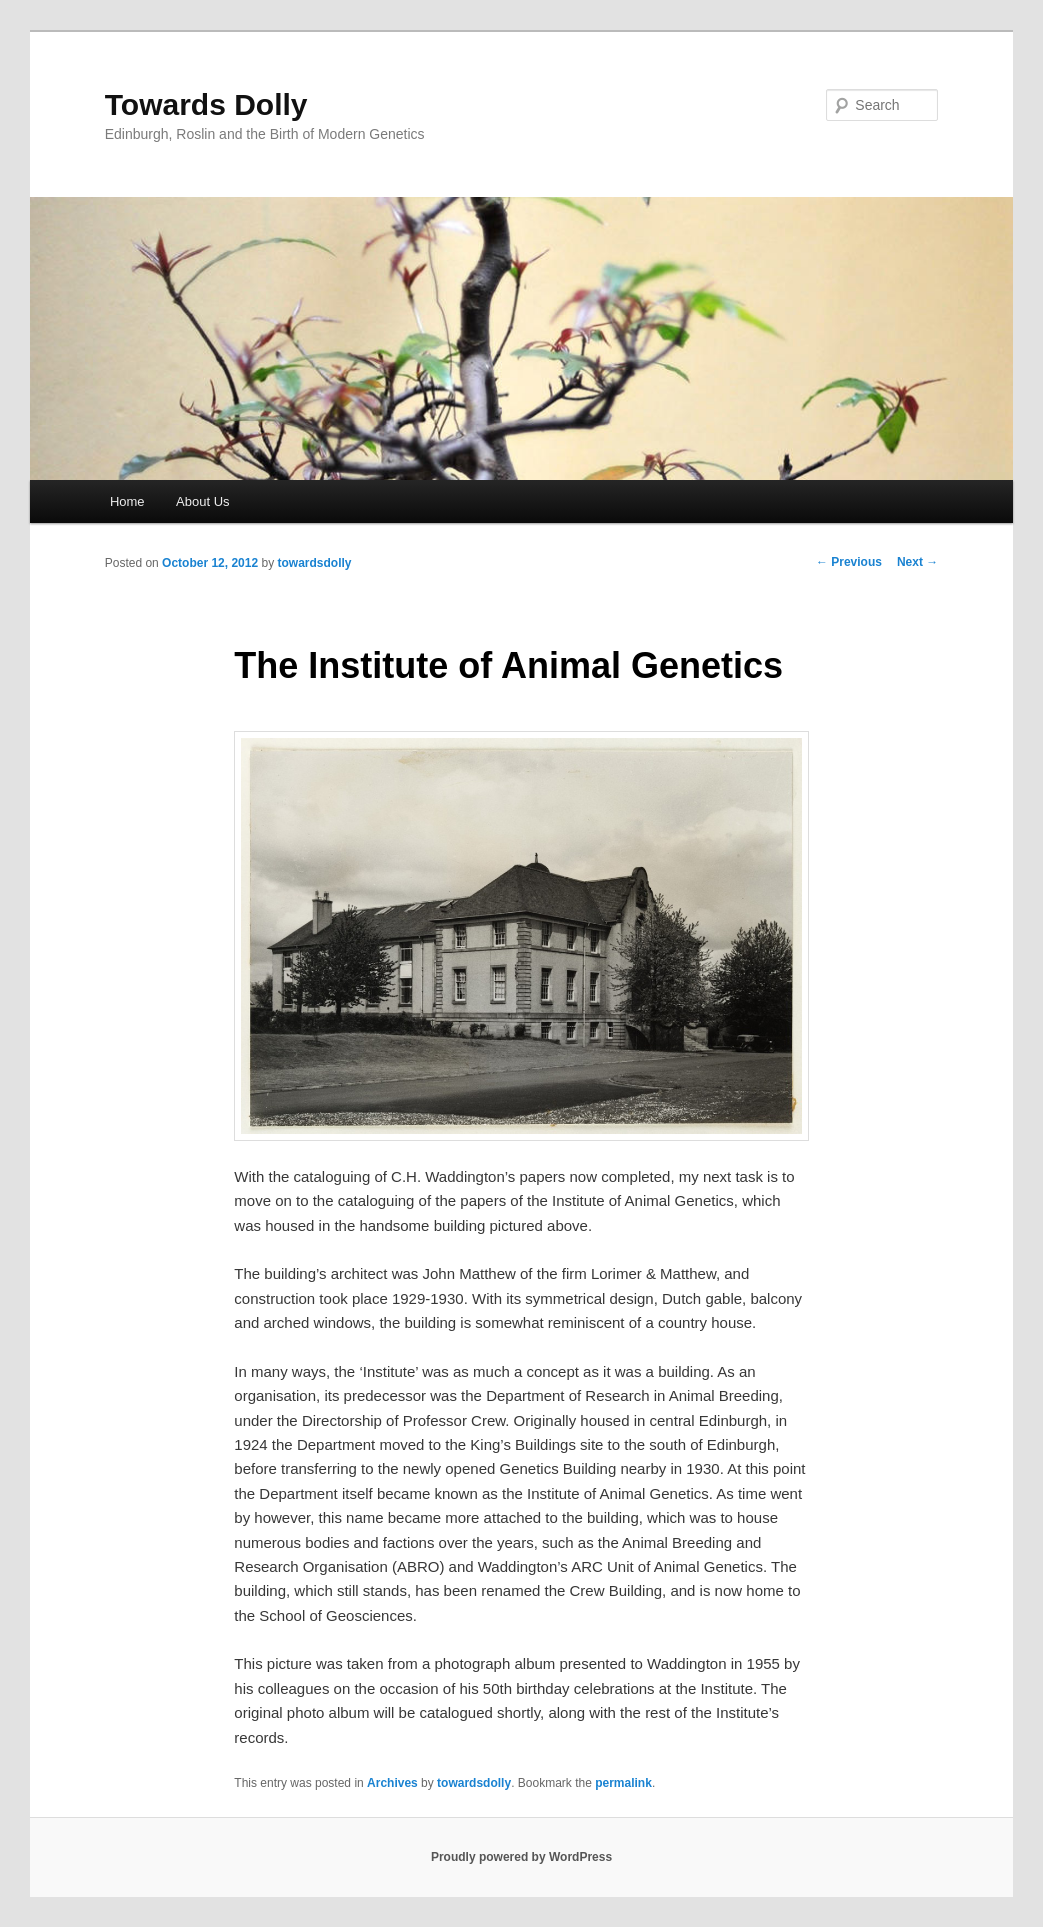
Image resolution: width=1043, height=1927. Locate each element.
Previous (849, 562)
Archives (392, 1783)
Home (127, 501)
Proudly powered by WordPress (521, 1857)
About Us (202, 501)
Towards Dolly (206, 104)
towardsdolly (315, 563)
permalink (623, 1783)
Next (917, 562)
